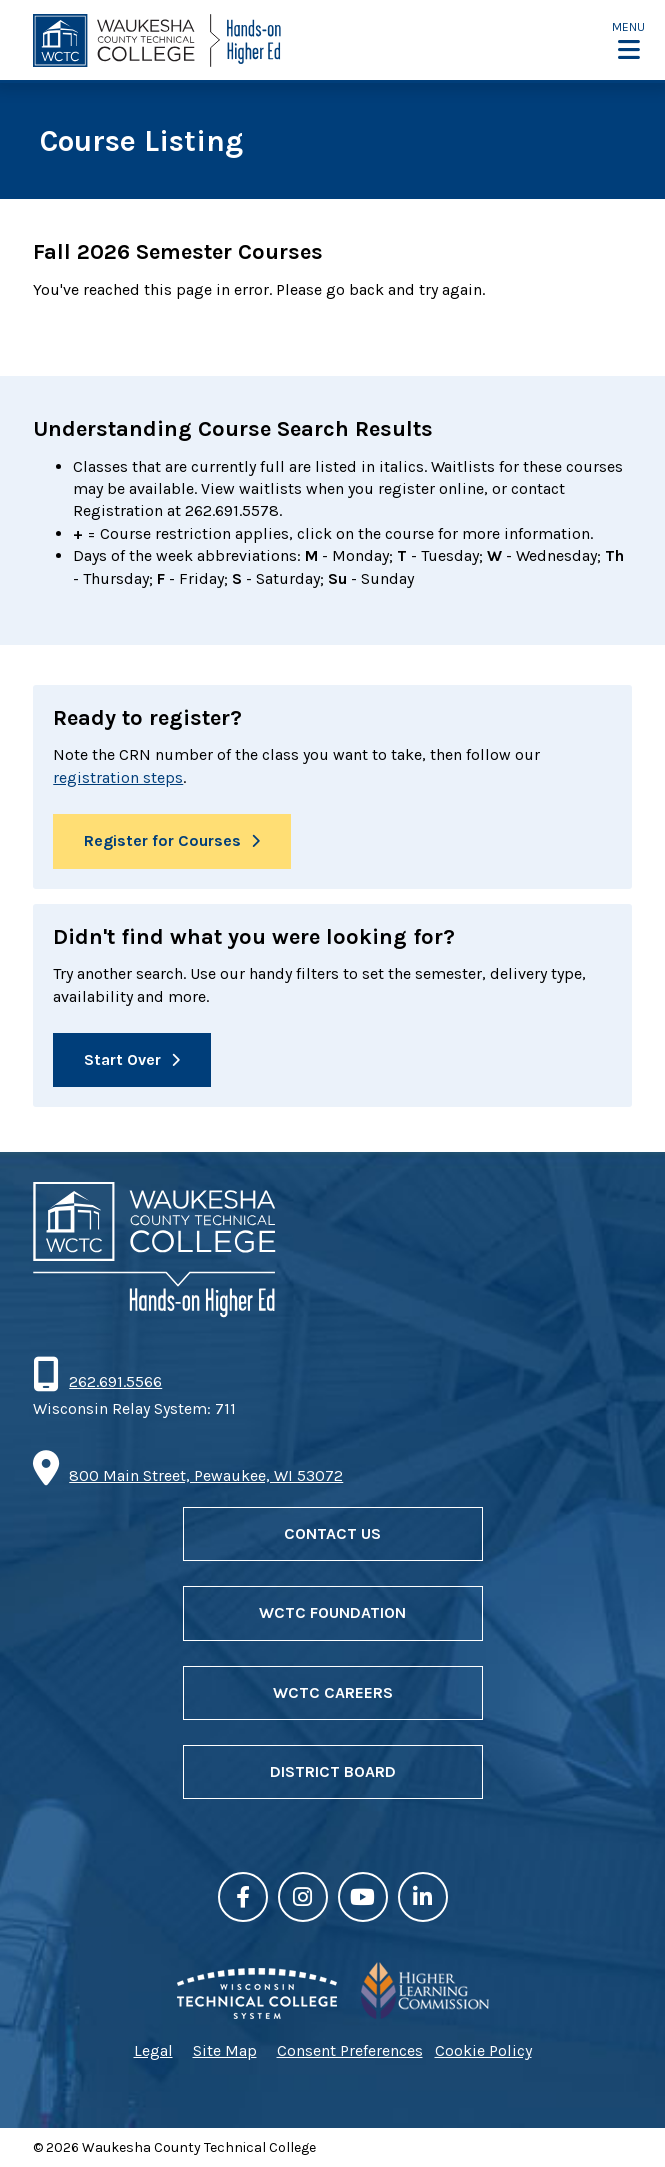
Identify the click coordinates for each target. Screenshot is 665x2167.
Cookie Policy (483, 2050)
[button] (628, 40)
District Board (333, 1771)
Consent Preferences (350, 2050)
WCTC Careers (333, 1692)
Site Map (225, 2050)
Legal (153, 2050)
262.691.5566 (115, 1381)
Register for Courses (162, 840)
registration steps (118, 777)
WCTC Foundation (332, 1612)
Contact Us (332, 1533)
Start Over (122, 1059)
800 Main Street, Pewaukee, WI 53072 (206, 1475)
